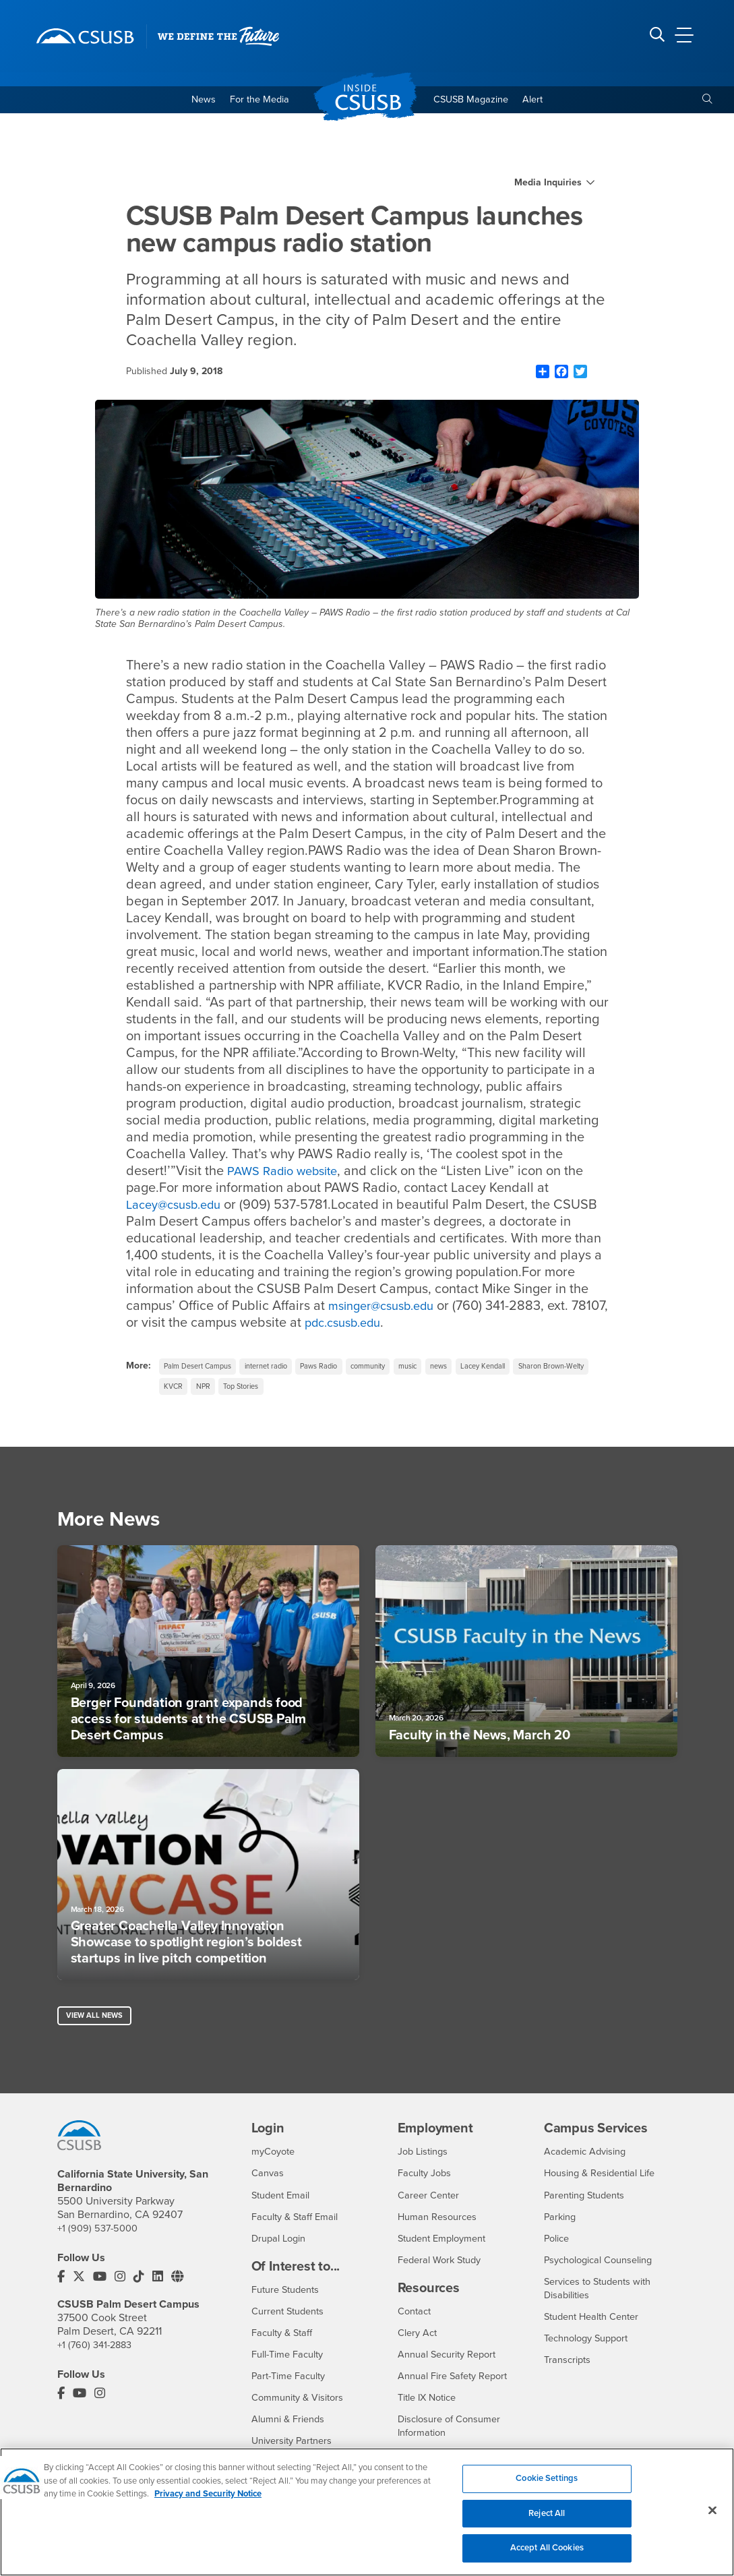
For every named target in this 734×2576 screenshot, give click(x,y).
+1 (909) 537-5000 (100, 2240)
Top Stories (340, 1392)
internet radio (279, 1370)
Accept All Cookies (547, 2555)
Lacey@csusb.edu (179, 1207)
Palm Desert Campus (202, 1370)
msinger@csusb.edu (409, 1308)
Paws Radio (339, 1370)
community (395, 1370)
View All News (97, 2026)
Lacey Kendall (526, 1370)
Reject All (546, 2520)
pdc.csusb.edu (387, 1325)
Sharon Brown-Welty (201, 1392)
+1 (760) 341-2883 (97, 2357)
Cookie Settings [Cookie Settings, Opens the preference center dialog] (547, 2486)
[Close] (712, 2518)
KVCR (264, 1392)
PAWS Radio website (288, 1174)
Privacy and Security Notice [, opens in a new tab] (208, 2501)
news (476, 1370)
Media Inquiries (548, 185)
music (441, 1370)
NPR (297, 1392)
